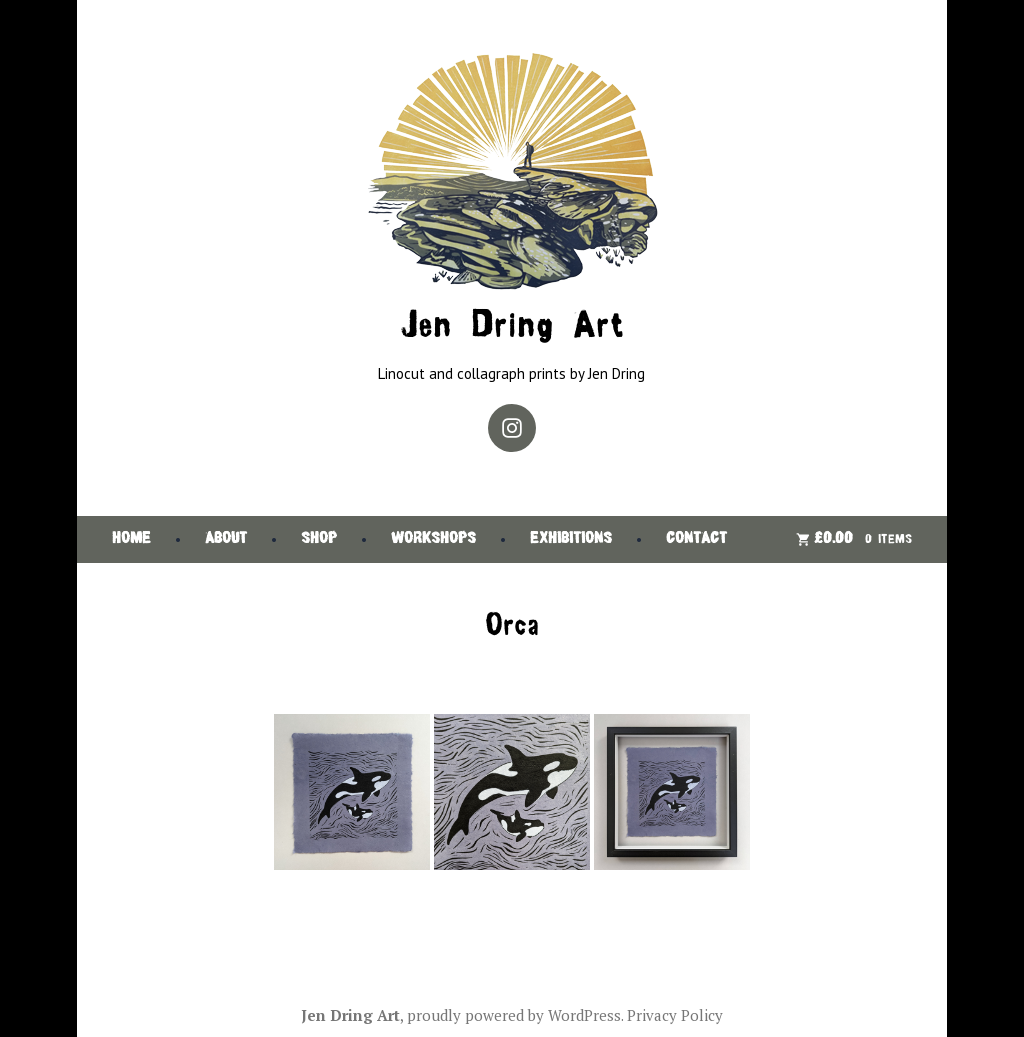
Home (131, 539)
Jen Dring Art (512, 327)
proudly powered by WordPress (514, 1015)
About (226, 539)
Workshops (433, 539)
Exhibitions (571, 539)
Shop (319, 539)
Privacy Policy (675, 1015)
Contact (696, 539)
